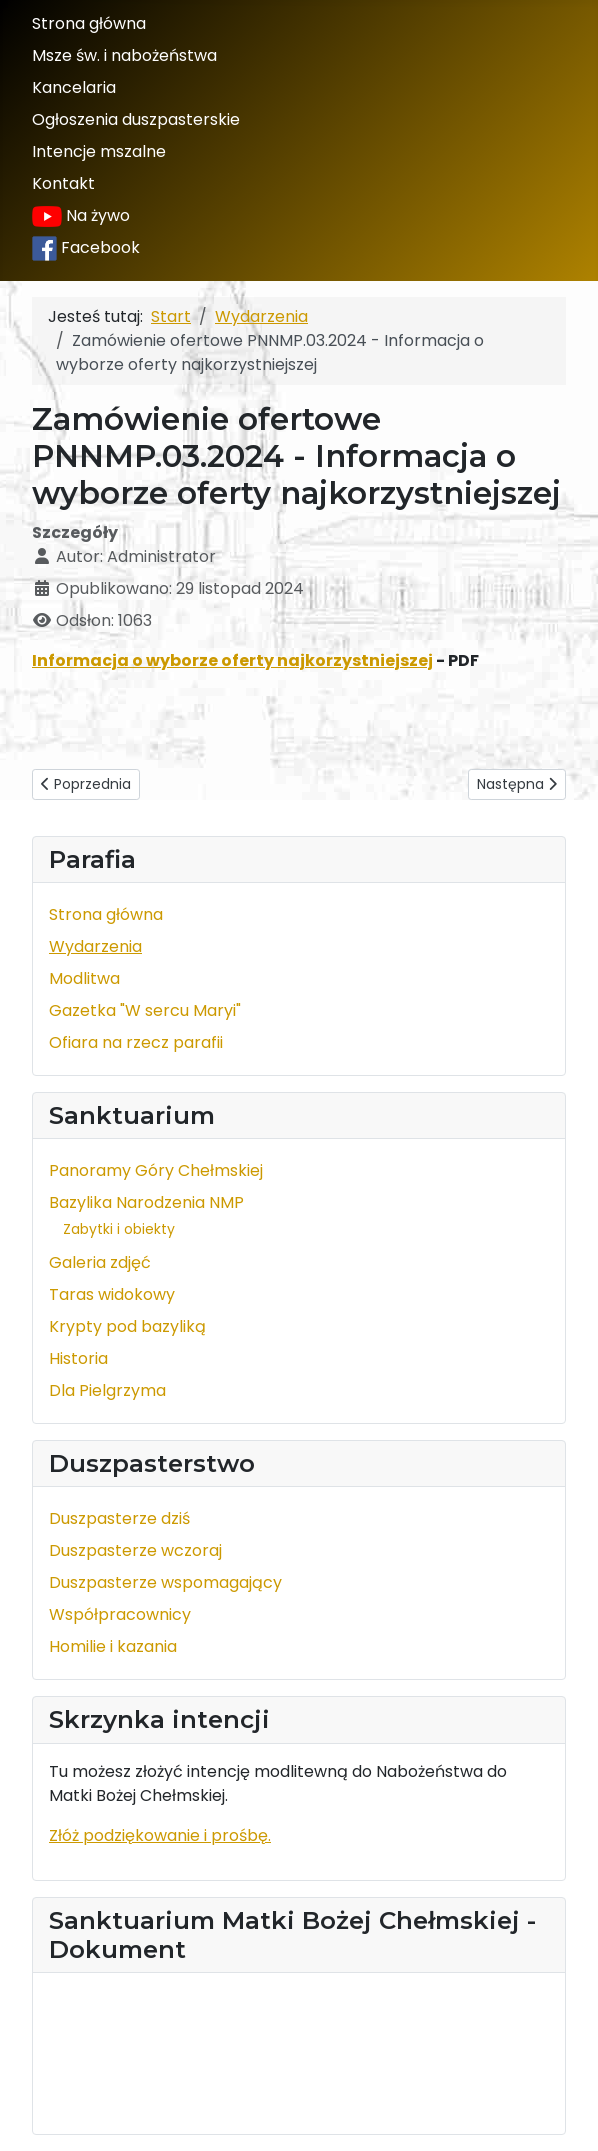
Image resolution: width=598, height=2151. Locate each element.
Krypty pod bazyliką (127, 1326)
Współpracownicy (120, 1614)
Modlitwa (84, 978)
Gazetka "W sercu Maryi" (145, 1010)
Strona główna (89, 23)
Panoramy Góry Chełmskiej (156, 1170)
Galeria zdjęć (100, 1262)
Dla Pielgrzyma (107, 1390)
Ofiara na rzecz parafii (136, 1042)
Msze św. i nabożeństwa (124, 55)
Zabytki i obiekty (119, 1229)
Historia (78, 1358)
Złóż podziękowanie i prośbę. (160, 1835)
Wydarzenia (95, 946)
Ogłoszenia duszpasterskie (136, 119)
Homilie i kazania (113, 1646)
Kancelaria (74, 87)
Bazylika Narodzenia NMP (146, 1202)
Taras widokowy (112, 1294)
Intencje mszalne (99, 151)
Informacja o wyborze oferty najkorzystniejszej (232, 660)
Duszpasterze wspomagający (165, 1582)
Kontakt (63, 183)
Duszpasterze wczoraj (135, 1550)
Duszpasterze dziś (119, 1518)
